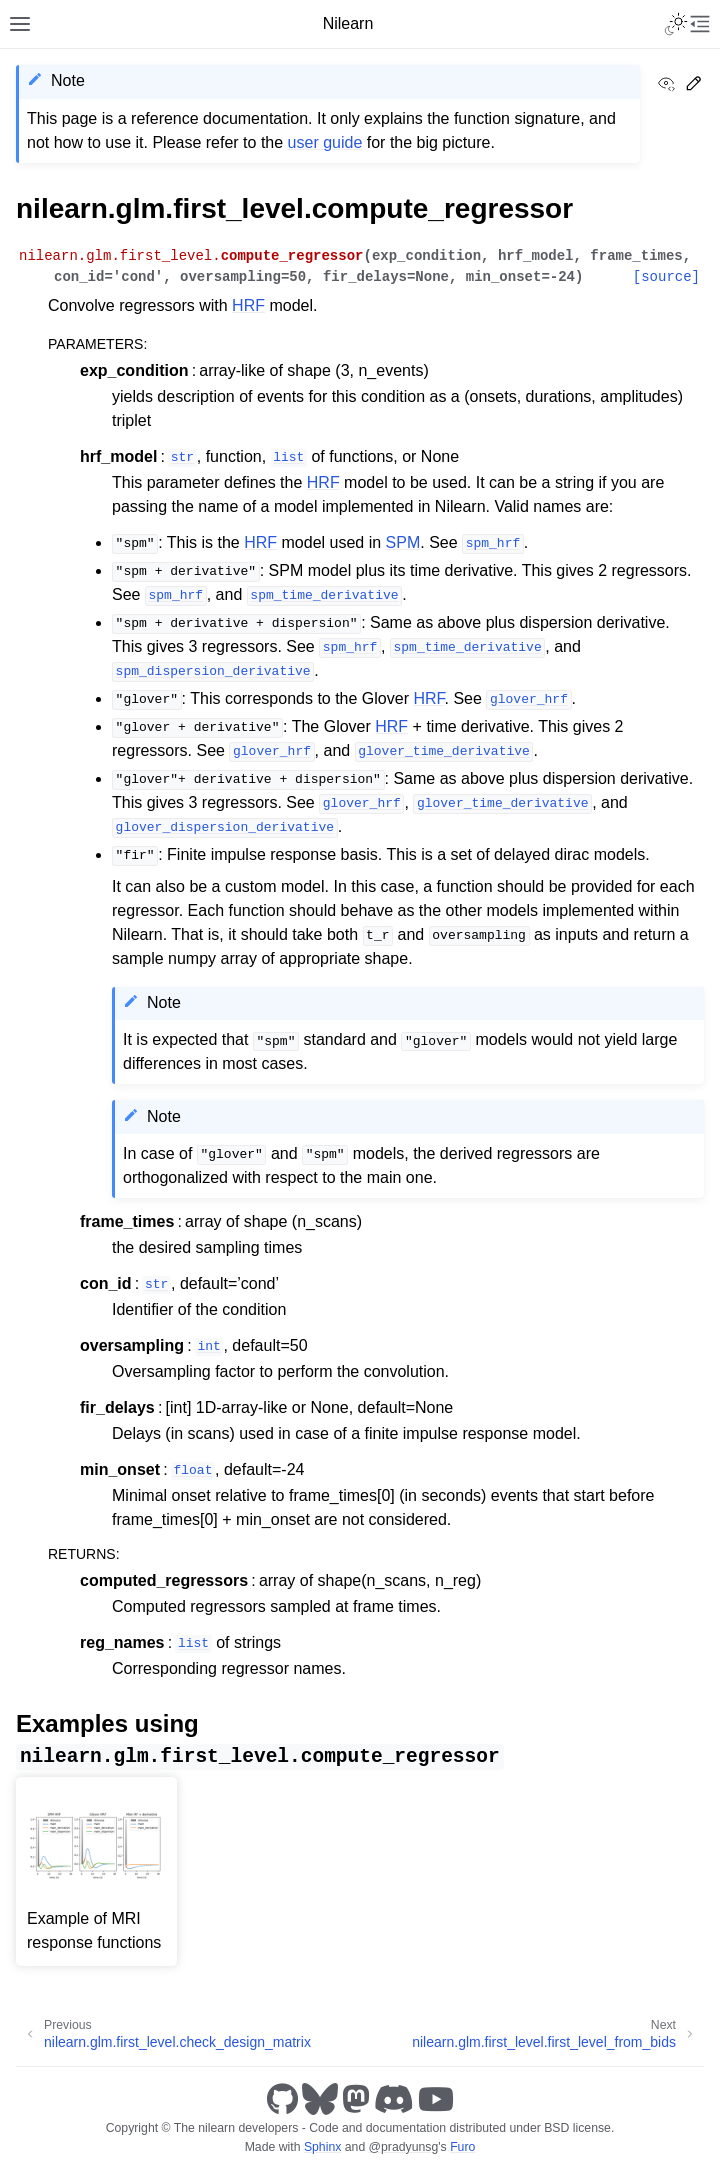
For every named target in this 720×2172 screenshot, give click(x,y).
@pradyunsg (404, 2147)
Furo (462, 2147)
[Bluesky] (320, 2099)
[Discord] (394, 2099)
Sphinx (322, 2147)
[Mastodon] (356, 2099)
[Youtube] (436, 2099)
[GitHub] (282, 2099)
